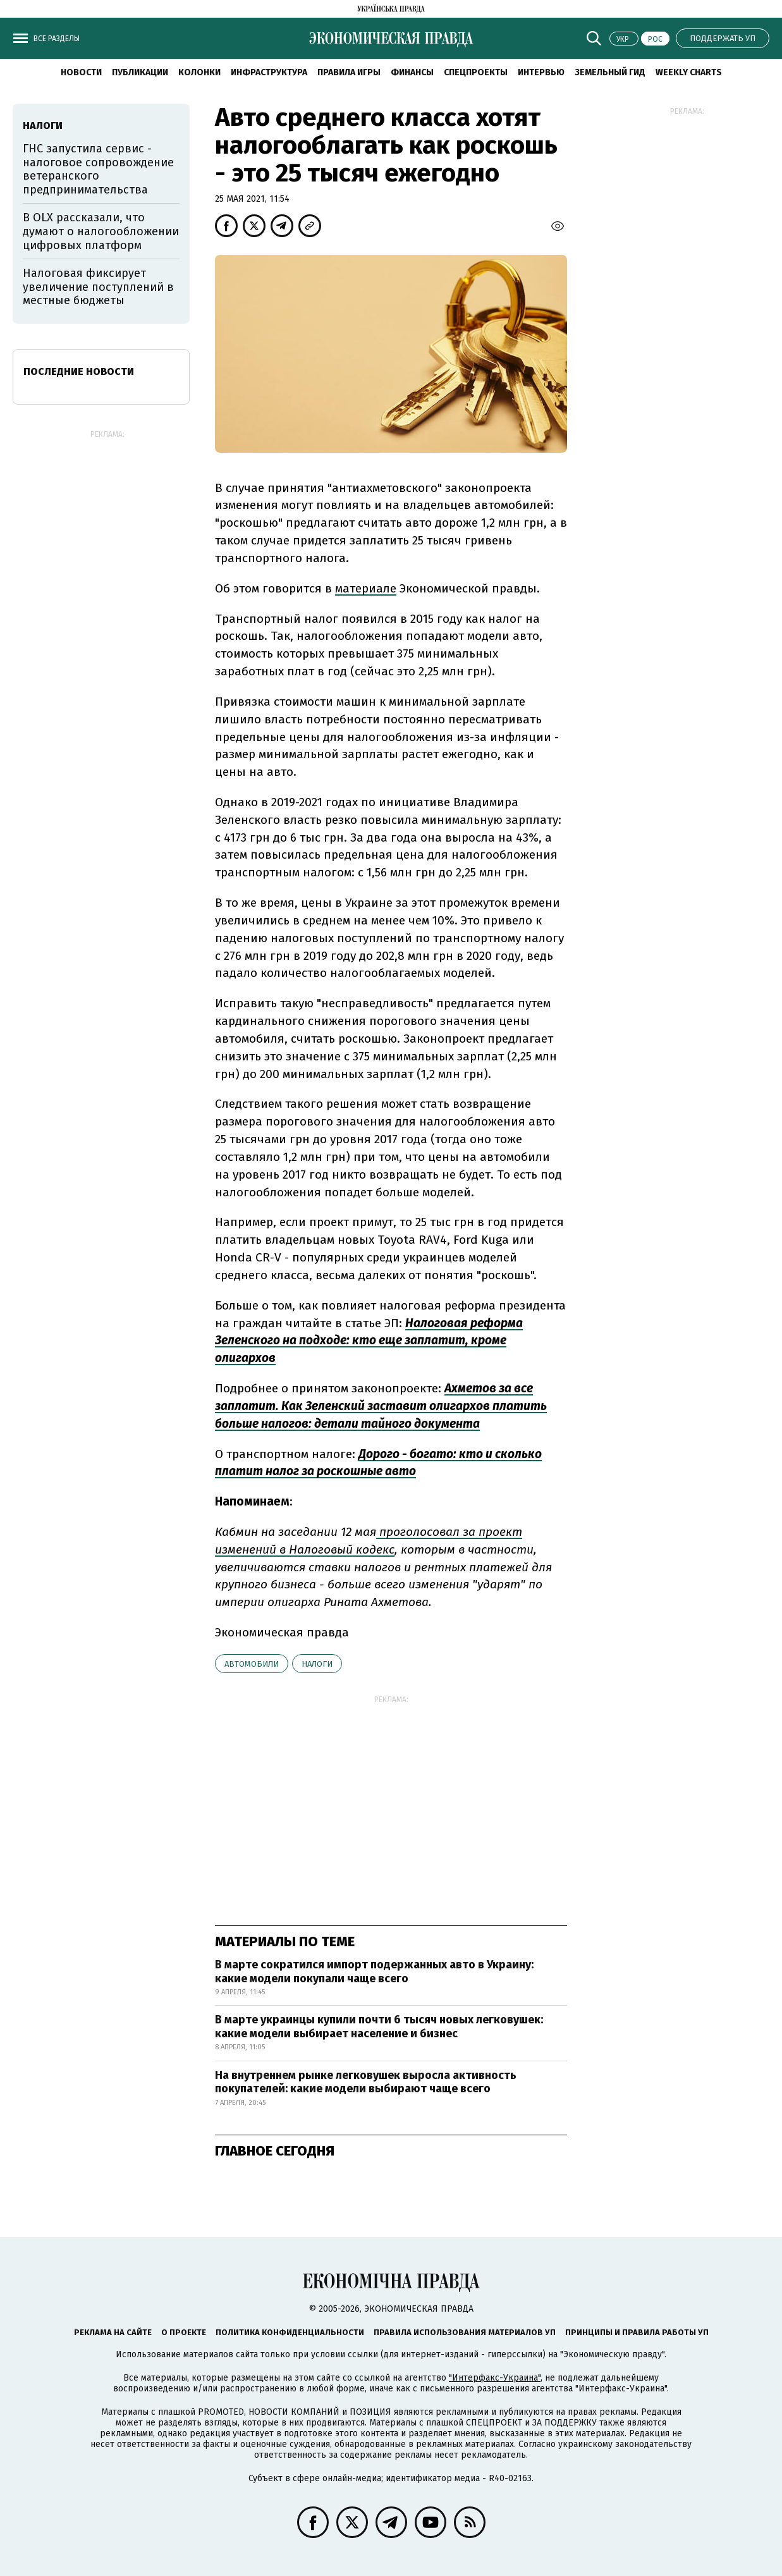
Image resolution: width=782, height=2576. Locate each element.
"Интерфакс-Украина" (495, 2377)
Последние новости (78, 371)
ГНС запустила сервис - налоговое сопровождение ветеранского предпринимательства (98, 169)
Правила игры (349, 72)
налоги (317, 1664)
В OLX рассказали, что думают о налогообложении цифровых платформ (101, 231)
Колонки (199, 72)
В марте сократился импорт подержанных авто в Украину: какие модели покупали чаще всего (374, 1971)
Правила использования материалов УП (465, 2332)
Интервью (541, 72)
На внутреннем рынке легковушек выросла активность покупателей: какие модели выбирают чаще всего (365, 2082)
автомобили (251, 1664)
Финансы (412, 72)
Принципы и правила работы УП (637, 2332)
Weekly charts (689, 72)
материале (365, 588)
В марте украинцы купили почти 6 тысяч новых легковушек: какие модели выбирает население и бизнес (379, 2026)
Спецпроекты (476, 72)
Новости (81, 72)
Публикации (140, 72)
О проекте (183, 2332)
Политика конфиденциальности (290, 2332)
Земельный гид (610, 72)
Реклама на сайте (113, 2332)
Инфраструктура (269, 72)
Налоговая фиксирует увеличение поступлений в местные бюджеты (98, 286)
